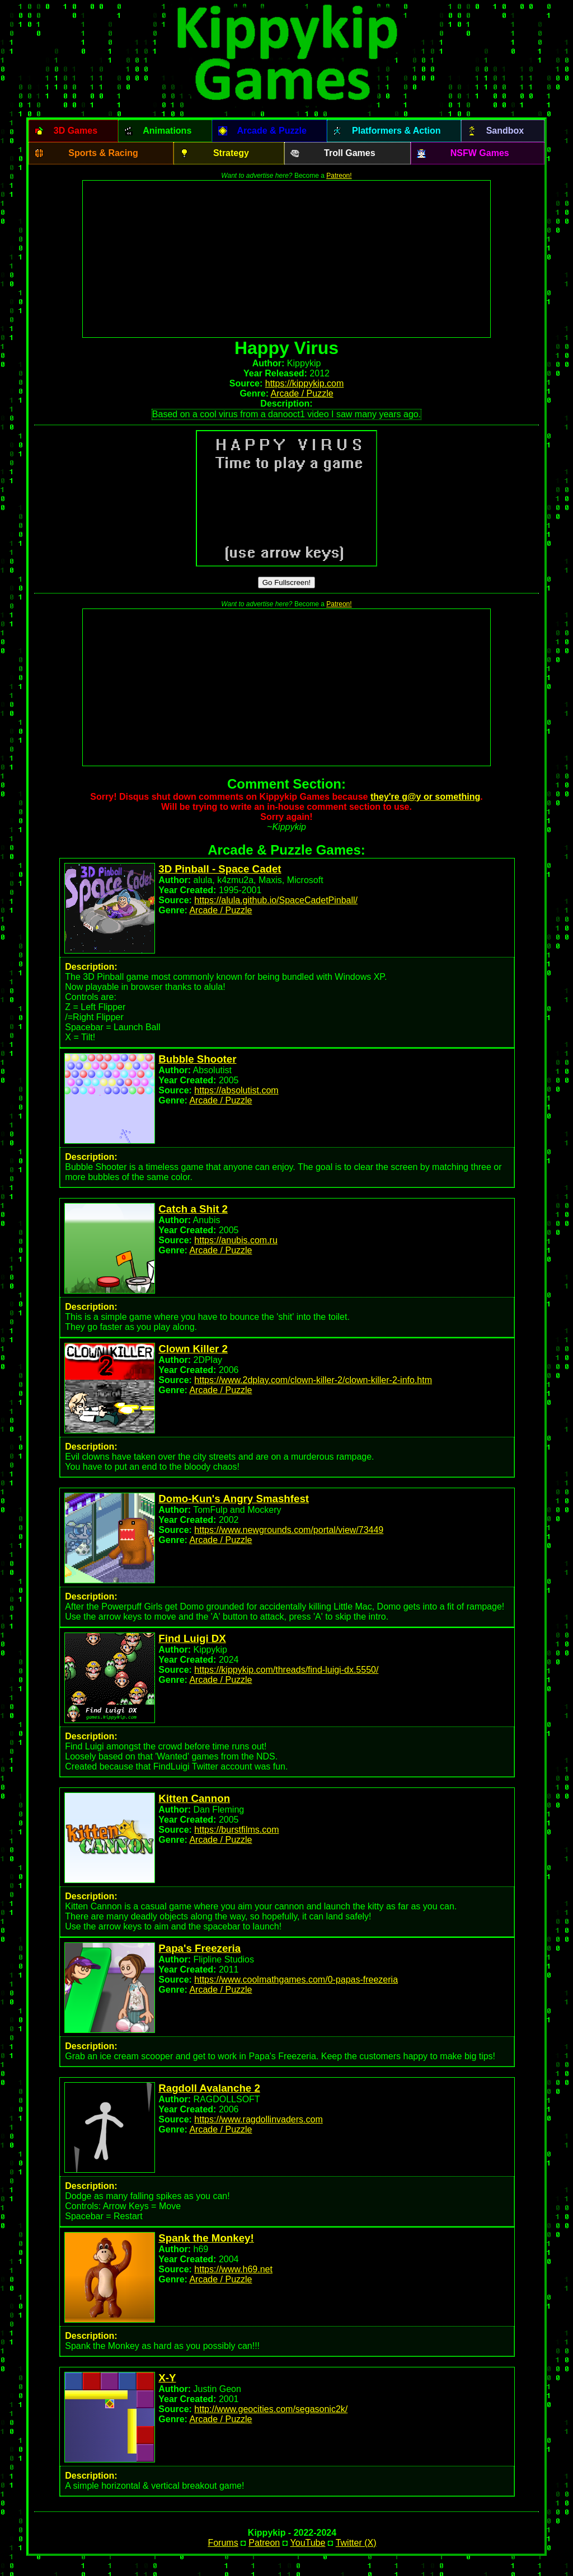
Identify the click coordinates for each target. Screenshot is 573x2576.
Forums (223, 2542)
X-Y (167, 2378)
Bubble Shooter (197, 1059)
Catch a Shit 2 (193, 1209)
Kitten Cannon (194, 1798)
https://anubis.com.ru (236, 1240)
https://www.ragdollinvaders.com (258, 2119)
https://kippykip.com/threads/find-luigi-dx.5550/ (286, 1669)
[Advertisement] (286, 259)
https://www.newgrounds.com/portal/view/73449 (288, 1530)
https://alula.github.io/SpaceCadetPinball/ (276, 900)
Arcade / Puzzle (302, 393)
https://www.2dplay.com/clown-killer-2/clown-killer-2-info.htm (313, 1380)
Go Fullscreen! (286, 582)
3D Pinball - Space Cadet (219, 869)
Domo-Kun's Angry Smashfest (233, 1498)
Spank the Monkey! (205, 2238)
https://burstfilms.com (236, 1829)
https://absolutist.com (236, 1090)
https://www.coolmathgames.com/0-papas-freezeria (296, 1979)
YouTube (308, 2542)
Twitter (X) (356, 2542)
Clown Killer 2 (193, 1349)
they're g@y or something (425, 796)
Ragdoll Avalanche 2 (209, 2088)
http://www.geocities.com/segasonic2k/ (270, 2409)
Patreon (264, 2542)
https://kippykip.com (304, 383)
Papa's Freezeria (199, 1948)
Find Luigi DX (192, 1638)
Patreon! (338, 176)
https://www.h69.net (233, 2269)
